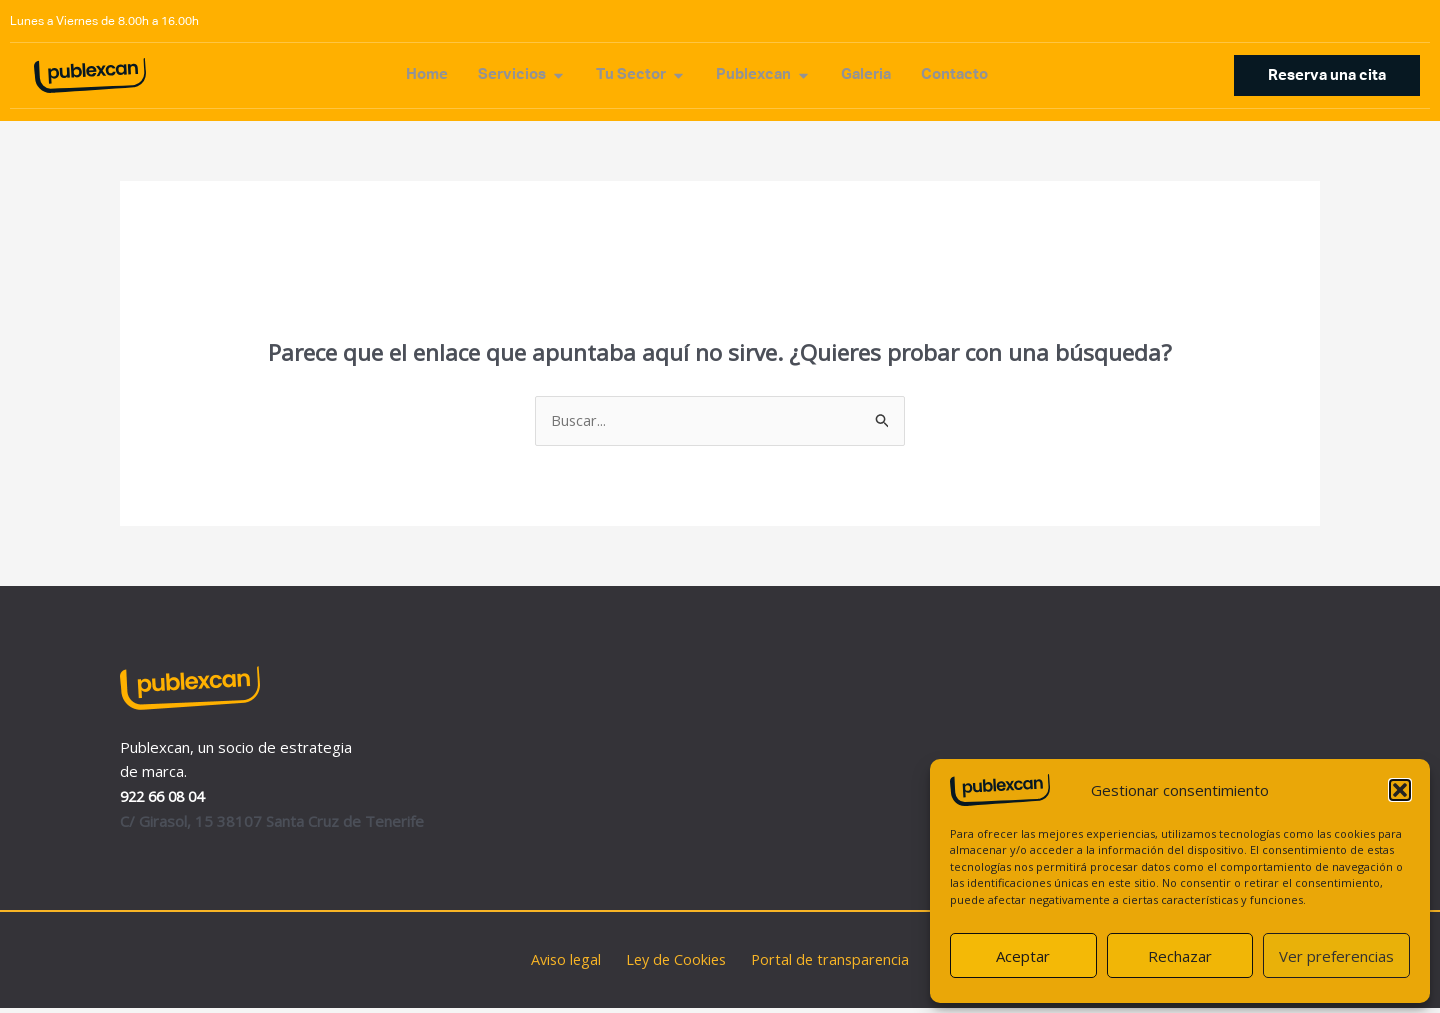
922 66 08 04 (166, 801)
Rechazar (1180, 956)
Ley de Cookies (675, 964)
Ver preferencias (1336, 956)
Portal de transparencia (824, 964)
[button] (1400, 790)
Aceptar (1023, 956)
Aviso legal (571, 964)
